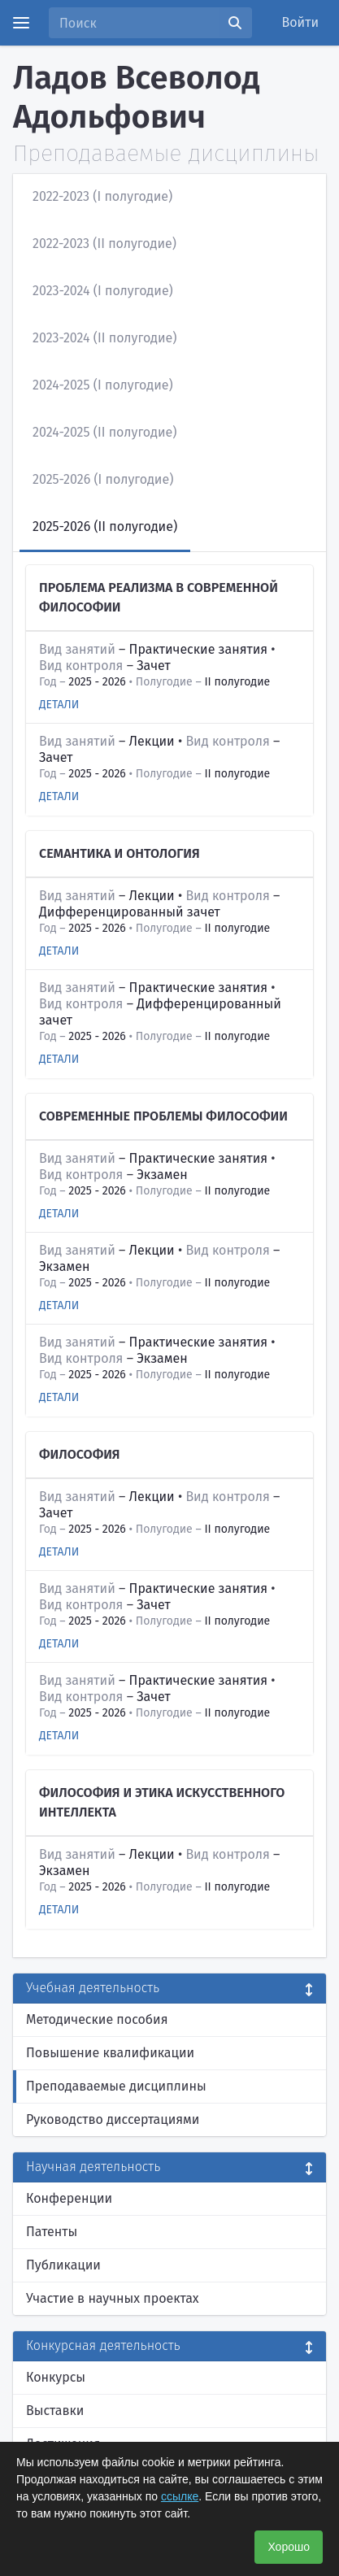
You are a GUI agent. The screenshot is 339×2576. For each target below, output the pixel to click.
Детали (59, 704)
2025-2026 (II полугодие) (105, 526)
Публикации (63, 2265)
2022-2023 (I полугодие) (102, 196)
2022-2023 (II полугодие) (104, 243)
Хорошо (288, 2546)
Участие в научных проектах (112, 2298)
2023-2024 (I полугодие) (103, 290)
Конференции (69, 2198)
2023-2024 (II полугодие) (105, 338)
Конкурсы (55, 2377)
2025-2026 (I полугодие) (103, 479)
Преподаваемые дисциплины (116, 2086)
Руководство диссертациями (112, 2119)
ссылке (179, 2496)
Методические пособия (97, 2019)
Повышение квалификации (110, 2052)
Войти (300, 22)
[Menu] (21, 22)
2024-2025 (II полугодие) (104, 432)
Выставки (55, 2410)
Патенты (51, 2231)
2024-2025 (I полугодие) (103, 385)
